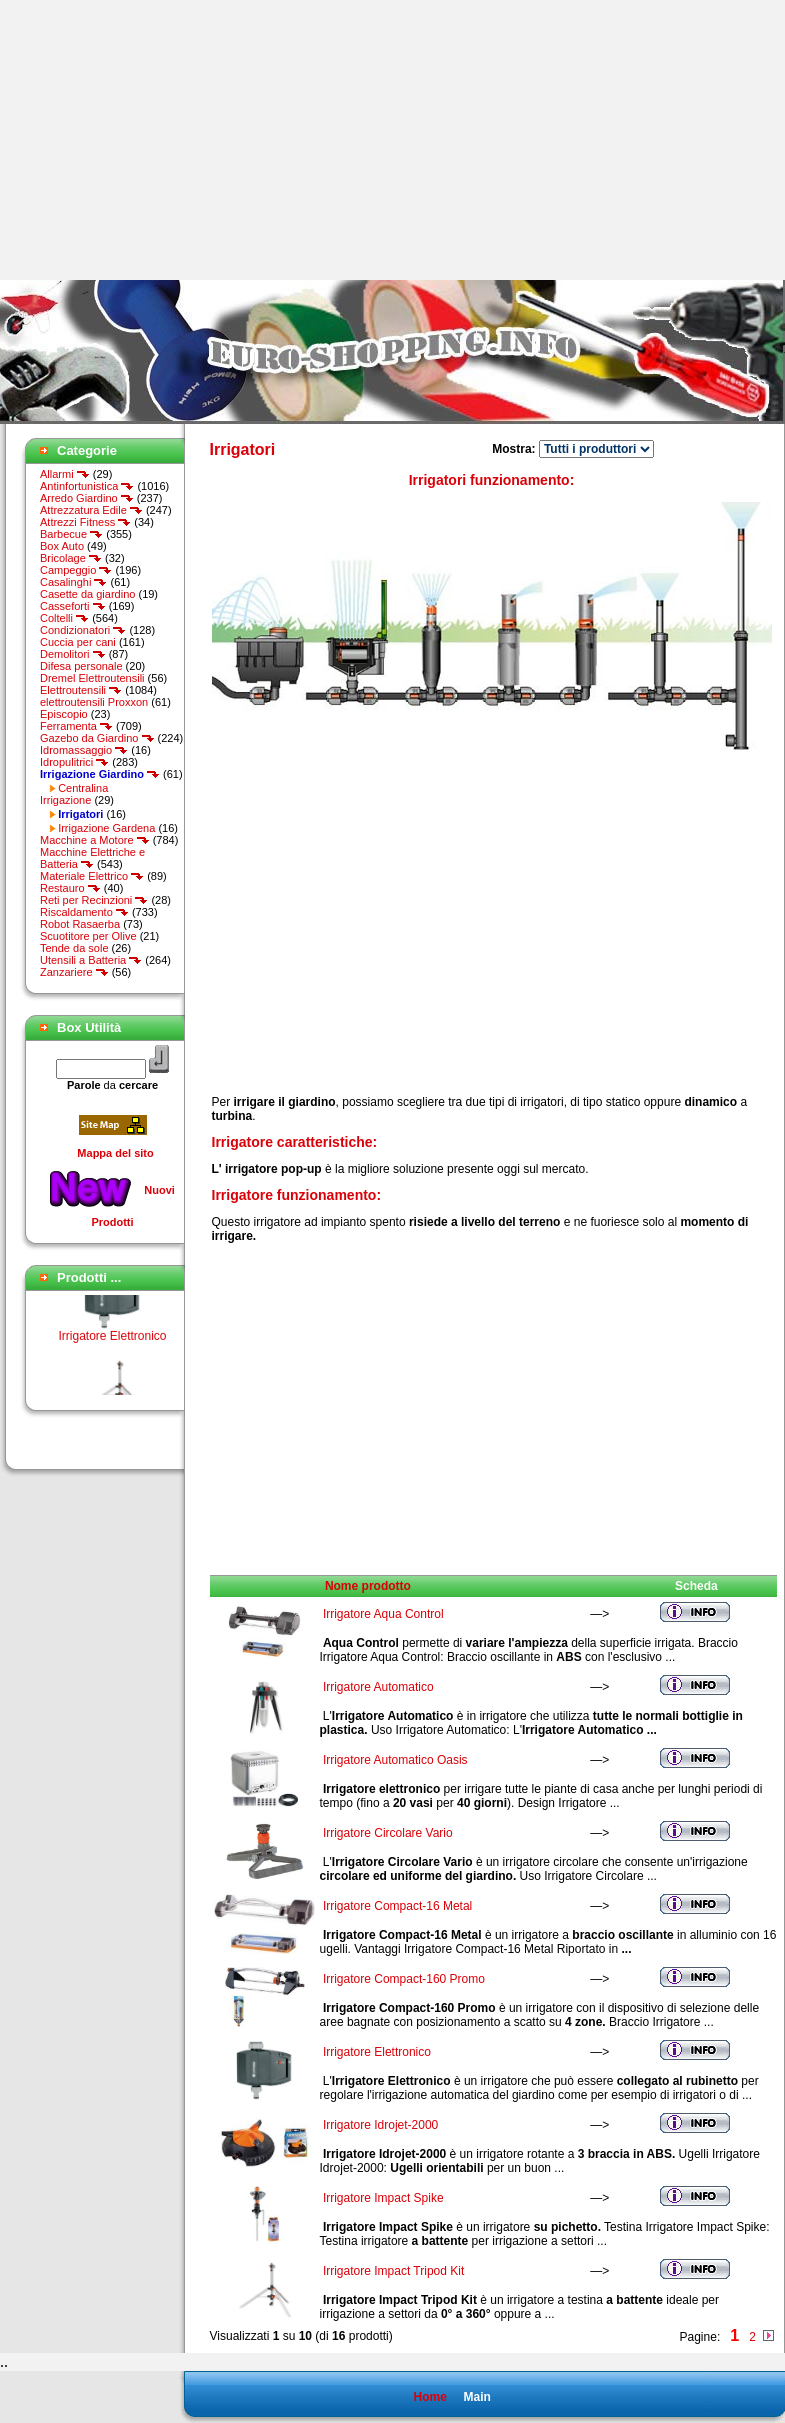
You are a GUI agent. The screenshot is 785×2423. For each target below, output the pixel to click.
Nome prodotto (368, 1586)
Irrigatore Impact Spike (383, 2198)
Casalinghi (73, 582)
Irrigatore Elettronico (112, 1343)
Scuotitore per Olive (88, 936)
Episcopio (64, 714)
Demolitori (73, 654)
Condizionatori (83, 630)
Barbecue (71, 534)
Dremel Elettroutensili (92, 678)
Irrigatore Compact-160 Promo (404, 1979)
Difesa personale (81, 666)
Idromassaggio (84, 750)
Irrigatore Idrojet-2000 (380, 2125)
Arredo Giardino (87, 498)
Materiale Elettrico (92, 876)
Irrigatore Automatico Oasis (395, 1760)
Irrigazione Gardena (106, 828)
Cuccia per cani (78, 642)
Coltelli (64, 618)
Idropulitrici (74, 762)
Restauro (70, 888)
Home (429, 2397)
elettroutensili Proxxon (94, 702)
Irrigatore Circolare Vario (388, 1833)
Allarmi (65, 474)
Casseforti (73, 606)
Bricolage (71, 558)
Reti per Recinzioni (94, 900)
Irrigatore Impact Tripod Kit (393, 2271)
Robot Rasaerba (80, 924)
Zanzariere (74, 972)
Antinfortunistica (87, 486)
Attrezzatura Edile (91, 510)
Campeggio (76, 570)
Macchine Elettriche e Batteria (92, 858)
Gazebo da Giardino (97, 738)
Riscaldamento (84, 912)
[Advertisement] (168, 140)
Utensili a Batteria (91, 960)
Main (476, 2397)
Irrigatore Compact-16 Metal (397, 1906)
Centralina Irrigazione (74, 794)
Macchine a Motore (95, 840)
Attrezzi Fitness (85, 522)
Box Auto (62, 546)
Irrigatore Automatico (378, 1687)
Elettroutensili (81, 690)
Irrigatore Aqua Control (383, 1614)
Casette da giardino (87, 594)
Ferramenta (76, 726)
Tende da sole (74, 948)
